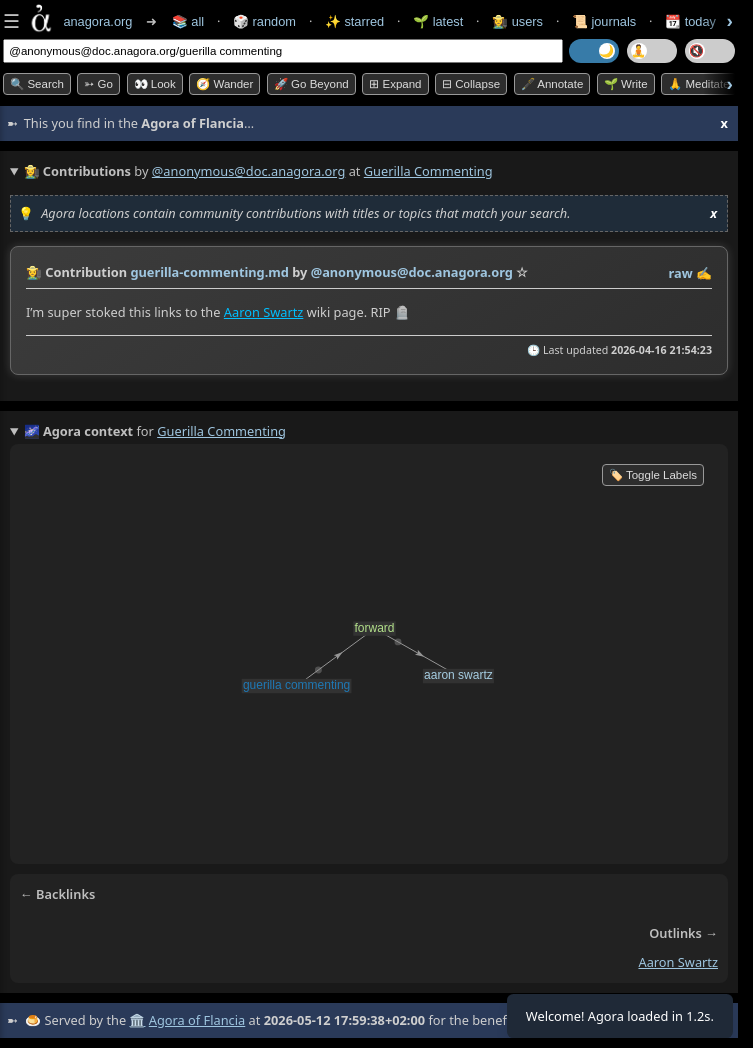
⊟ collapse (471, 84)
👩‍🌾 (34, 272)
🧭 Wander (224, 84)
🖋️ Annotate (552, 84)
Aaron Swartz (264, 312)
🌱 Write (626, 84)
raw (681, 273)
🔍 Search (37, 84)
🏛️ (137, 1020)
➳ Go (98, 84)
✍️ (704, 273)
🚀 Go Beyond (311, 84)
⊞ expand (395, 84)
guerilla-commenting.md (209, 272)
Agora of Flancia (197, 1020)
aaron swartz (678, 963)
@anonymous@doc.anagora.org (249, 171)
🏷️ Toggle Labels (653, 475)
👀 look (155, 84)
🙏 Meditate (698, 84)
